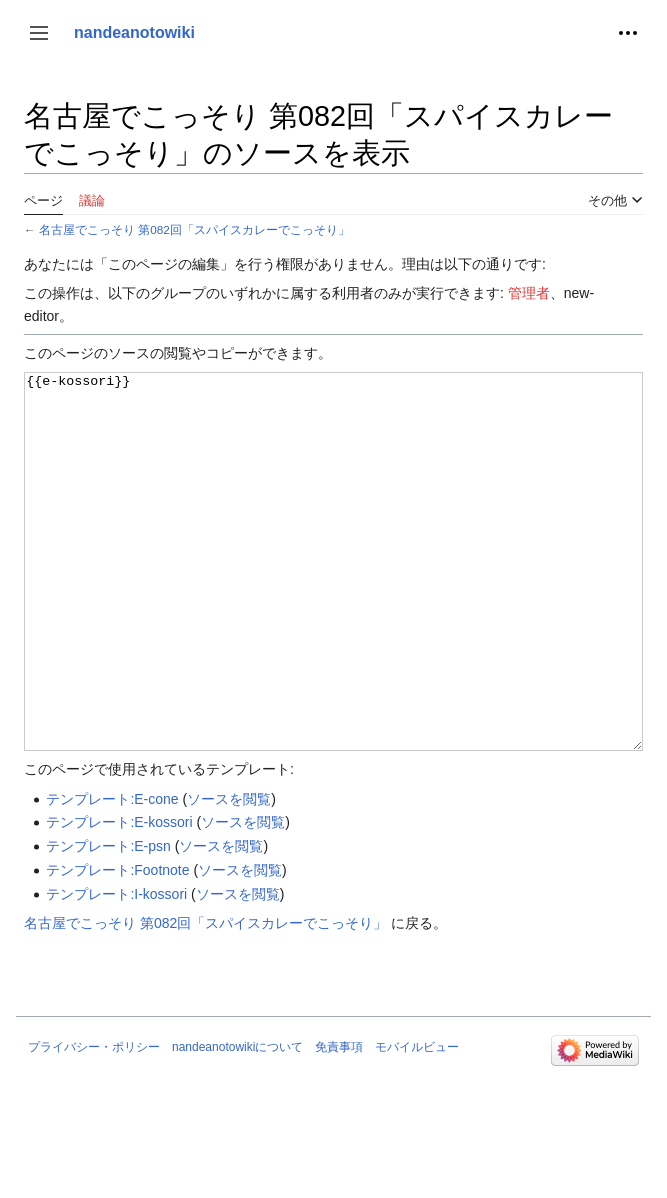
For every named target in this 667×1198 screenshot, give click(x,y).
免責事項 (339, 1122)
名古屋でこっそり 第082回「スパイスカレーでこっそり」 (194, 229)
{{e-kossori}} (333, 599)
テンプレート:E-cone (112, 874)
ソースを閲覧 (229, 874)
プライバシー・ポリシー (94, 1122)
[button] (39, 33)
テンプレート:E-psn (108, 921)
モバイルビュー (417, 1122)
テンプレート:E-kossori (119, 897)
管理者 (529, 293)
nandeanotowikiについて (237, 1122)
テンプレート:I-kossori (116, 969)
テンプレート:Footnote (117, 945)
